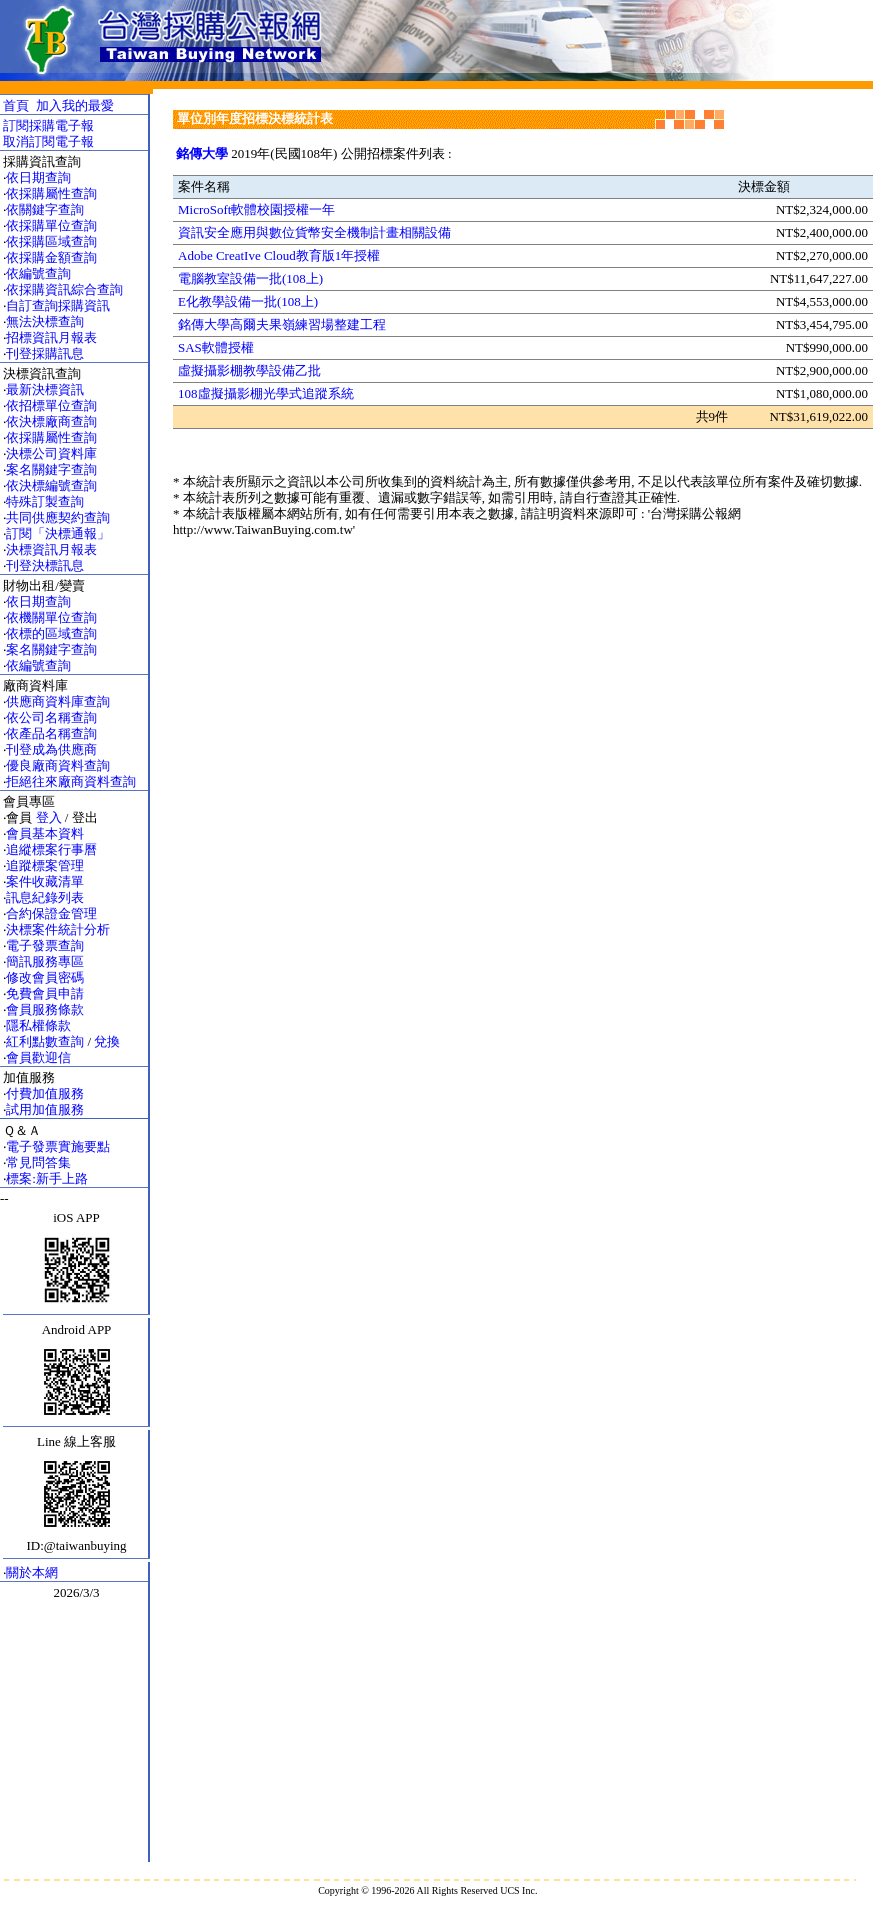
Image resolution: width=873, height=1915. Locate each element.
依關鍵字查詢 (45, 209)
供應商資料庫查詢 (58, 701)
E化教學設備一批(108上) (248, 301)
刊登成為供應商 (51, 749)
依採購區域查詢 (51, 241)
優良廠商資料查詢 (58, 765)
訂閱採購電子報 (48, 125)
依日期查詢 (38, 177)
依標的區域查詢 (51, 633)
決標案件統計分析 (58, 929)
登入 (49, 817)
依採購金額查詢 (51, 257)
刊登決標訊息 (45, 565)
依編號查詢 (38, 273)
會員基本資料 (45, 833)
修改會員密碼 (45, 977)
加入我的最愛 (75, 105)
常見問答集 (38, 1162)
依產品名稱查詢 (51, 733)
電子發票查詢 (45, 945)
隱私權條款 (38, 1025)
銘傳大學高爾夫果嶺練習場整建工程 (282, 324)
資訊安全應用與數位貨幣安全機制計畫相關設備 (314, 232)
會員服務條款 (45, 1009)
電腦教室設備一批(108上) (250, 278)
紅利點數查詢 (45, 1041)
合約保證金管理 (51, 913)
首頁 (16, 105)
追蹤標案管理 (45, 865)
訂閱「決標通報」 (58, 533)
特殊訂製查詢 (45, 501)
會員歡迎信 (38, 1057)
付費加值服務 (45, 1093)
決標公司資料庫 (51, 453)
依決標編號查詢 (51, 485)
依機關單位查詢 (51, 617)
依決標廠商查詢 (51, 421)
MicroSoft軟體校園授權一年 (256, 209)
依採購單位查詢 (51, 225)
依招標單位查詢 (51, 405)
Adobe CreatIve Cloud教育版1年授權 (279, 255)
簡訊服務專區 (45, 961)
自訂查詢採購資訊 (58, 305)
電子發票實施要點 (58, 1146)
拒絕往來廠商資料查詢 (71, 781)
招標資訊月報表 (51, 337)
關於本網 (32, 1572)
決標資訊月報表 (51, 549)
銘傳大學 (202, 153)
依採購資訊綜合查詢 (64, 289)
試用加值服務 (45, 1109)
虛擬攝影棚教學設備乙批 (249, 370)
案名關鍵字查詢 (51, 469)
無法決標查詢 (45, 321)
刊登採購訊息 (45, 353)
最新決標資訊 (45, 389)
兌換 (107, 1041)
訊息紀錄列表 (45, 897)
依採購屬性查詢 (51, 193)
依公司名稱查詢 (51, 717)
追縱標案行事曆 (51, 849)
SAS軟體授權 (216, 347)
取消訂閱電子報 (48, 141)
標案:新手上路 (47, 1178)
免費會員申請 (45, 993)
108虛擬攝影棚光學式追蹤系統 (266, 393)
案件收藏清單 (45, 881)
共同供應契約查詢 (58, 517)
